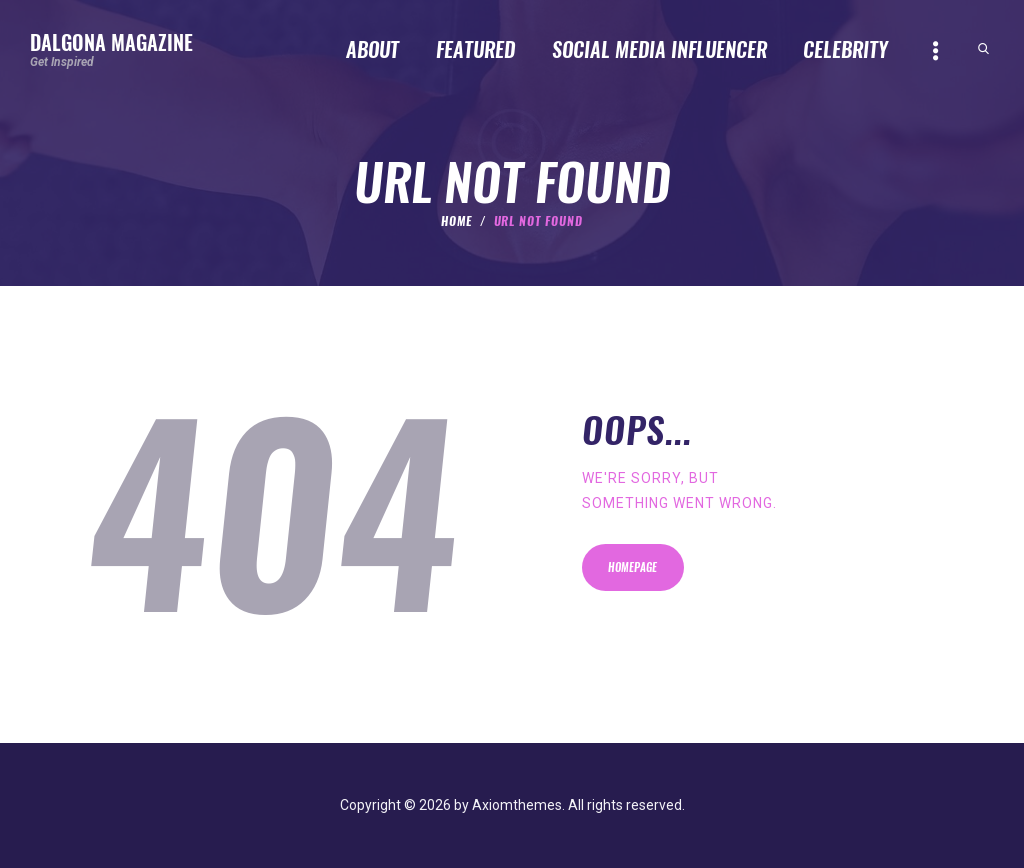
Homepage (634, 569)
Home (456, 221)
